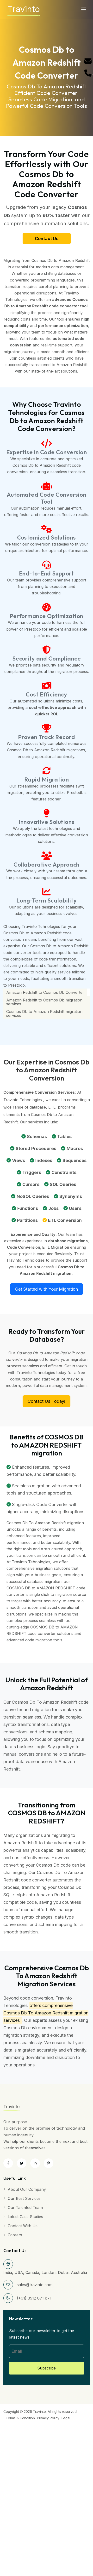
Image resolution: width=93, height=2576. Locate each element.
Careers (15, 2234)
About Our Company (27, 2189)
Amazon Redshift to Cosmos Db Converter (45, 992)
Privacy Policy (48, 2418)
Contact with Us (22, 2225)
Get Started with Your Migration (46, 1289)
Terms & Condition (20, 2418)
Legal (66, 2418)
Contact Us (46, 238)
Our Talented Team (25, 2207)
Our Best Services (24, 2198)
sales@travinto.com (34, 2284)
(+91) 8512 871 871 (34, 2298)
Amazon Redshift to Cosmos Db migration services (44, 1002)
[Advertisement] (45, 2467)
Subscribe (46, 2368)
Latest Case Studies (25, 2216)
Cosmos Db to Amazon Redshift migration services (44, 1013)
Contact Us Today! (46, 1401)
